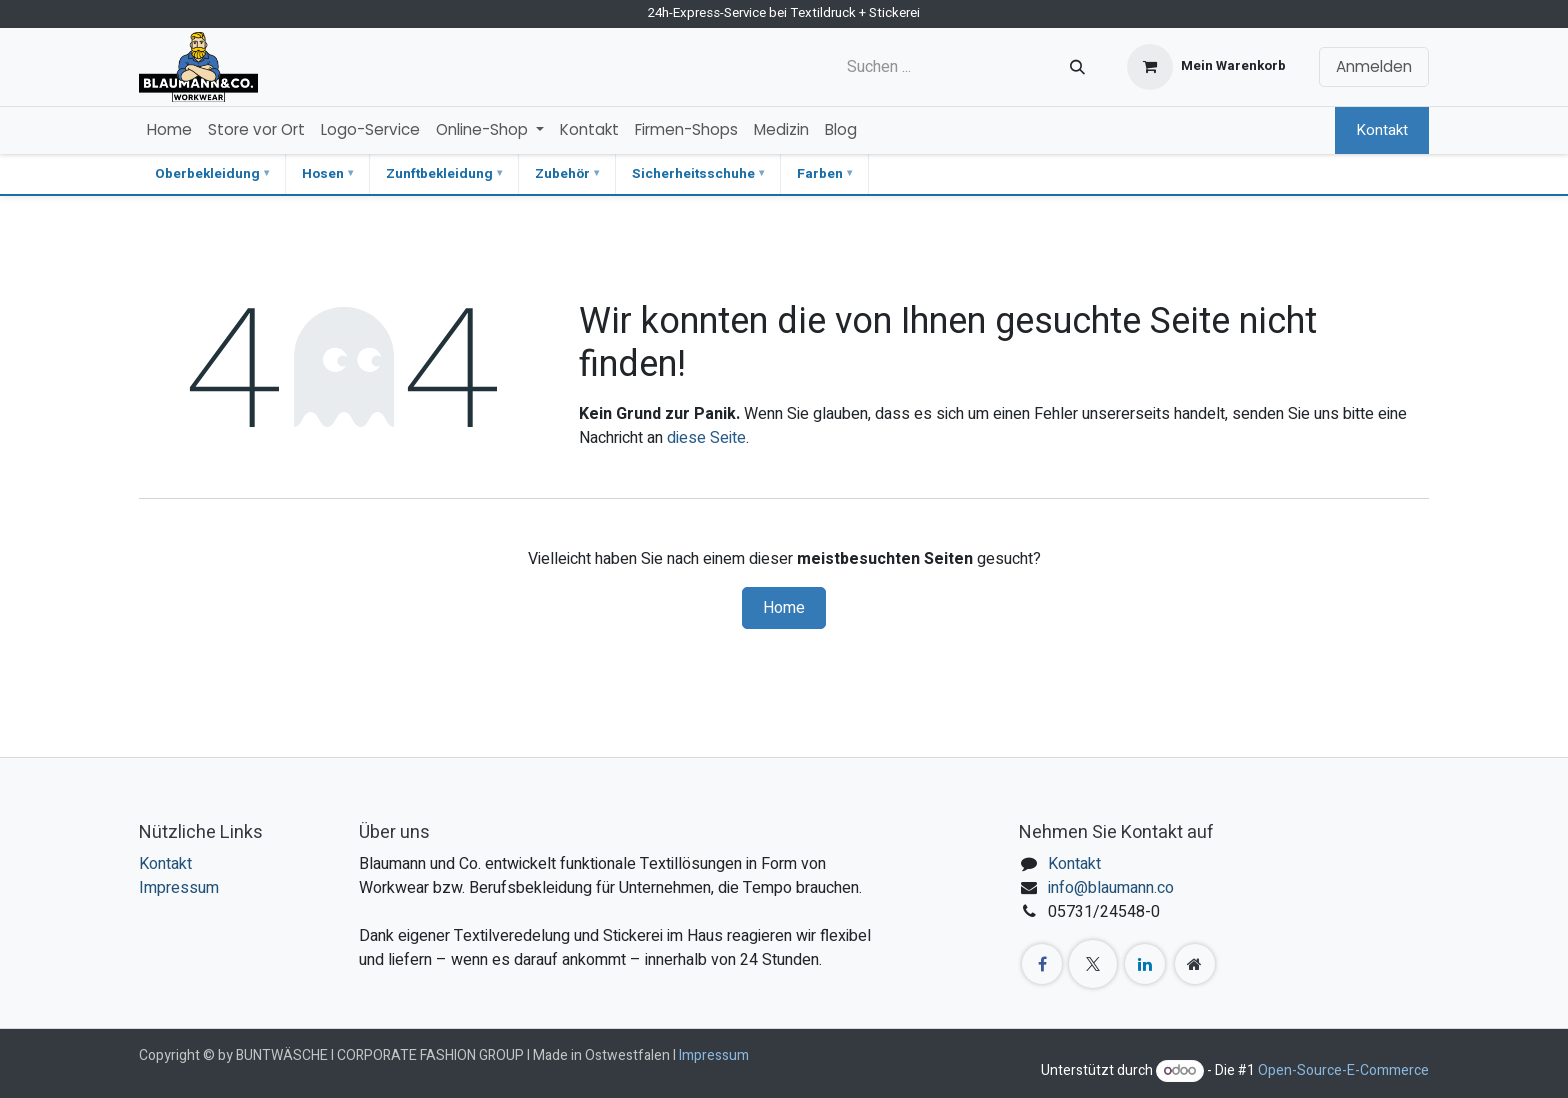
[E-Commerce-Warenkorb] (1206, 67)
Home (784, 608)
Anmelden (1374, 66)
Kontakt (1382, 130)
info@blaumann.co (1111, 888)
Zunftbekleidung (439, 174)
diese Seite (706, 438)
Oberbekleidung (207, 174)
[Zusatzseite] (1195, 964)
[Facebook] (1042, 964)
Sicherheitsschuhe (693, 174)
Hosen (323, 174)
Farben (820, 174)
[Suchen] (1077, 67)
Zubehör (562, 174)
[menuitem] (169, 130)
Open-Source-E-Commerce (1343, 1070)
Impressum (179, 888)
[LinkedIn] (1145, 964)
